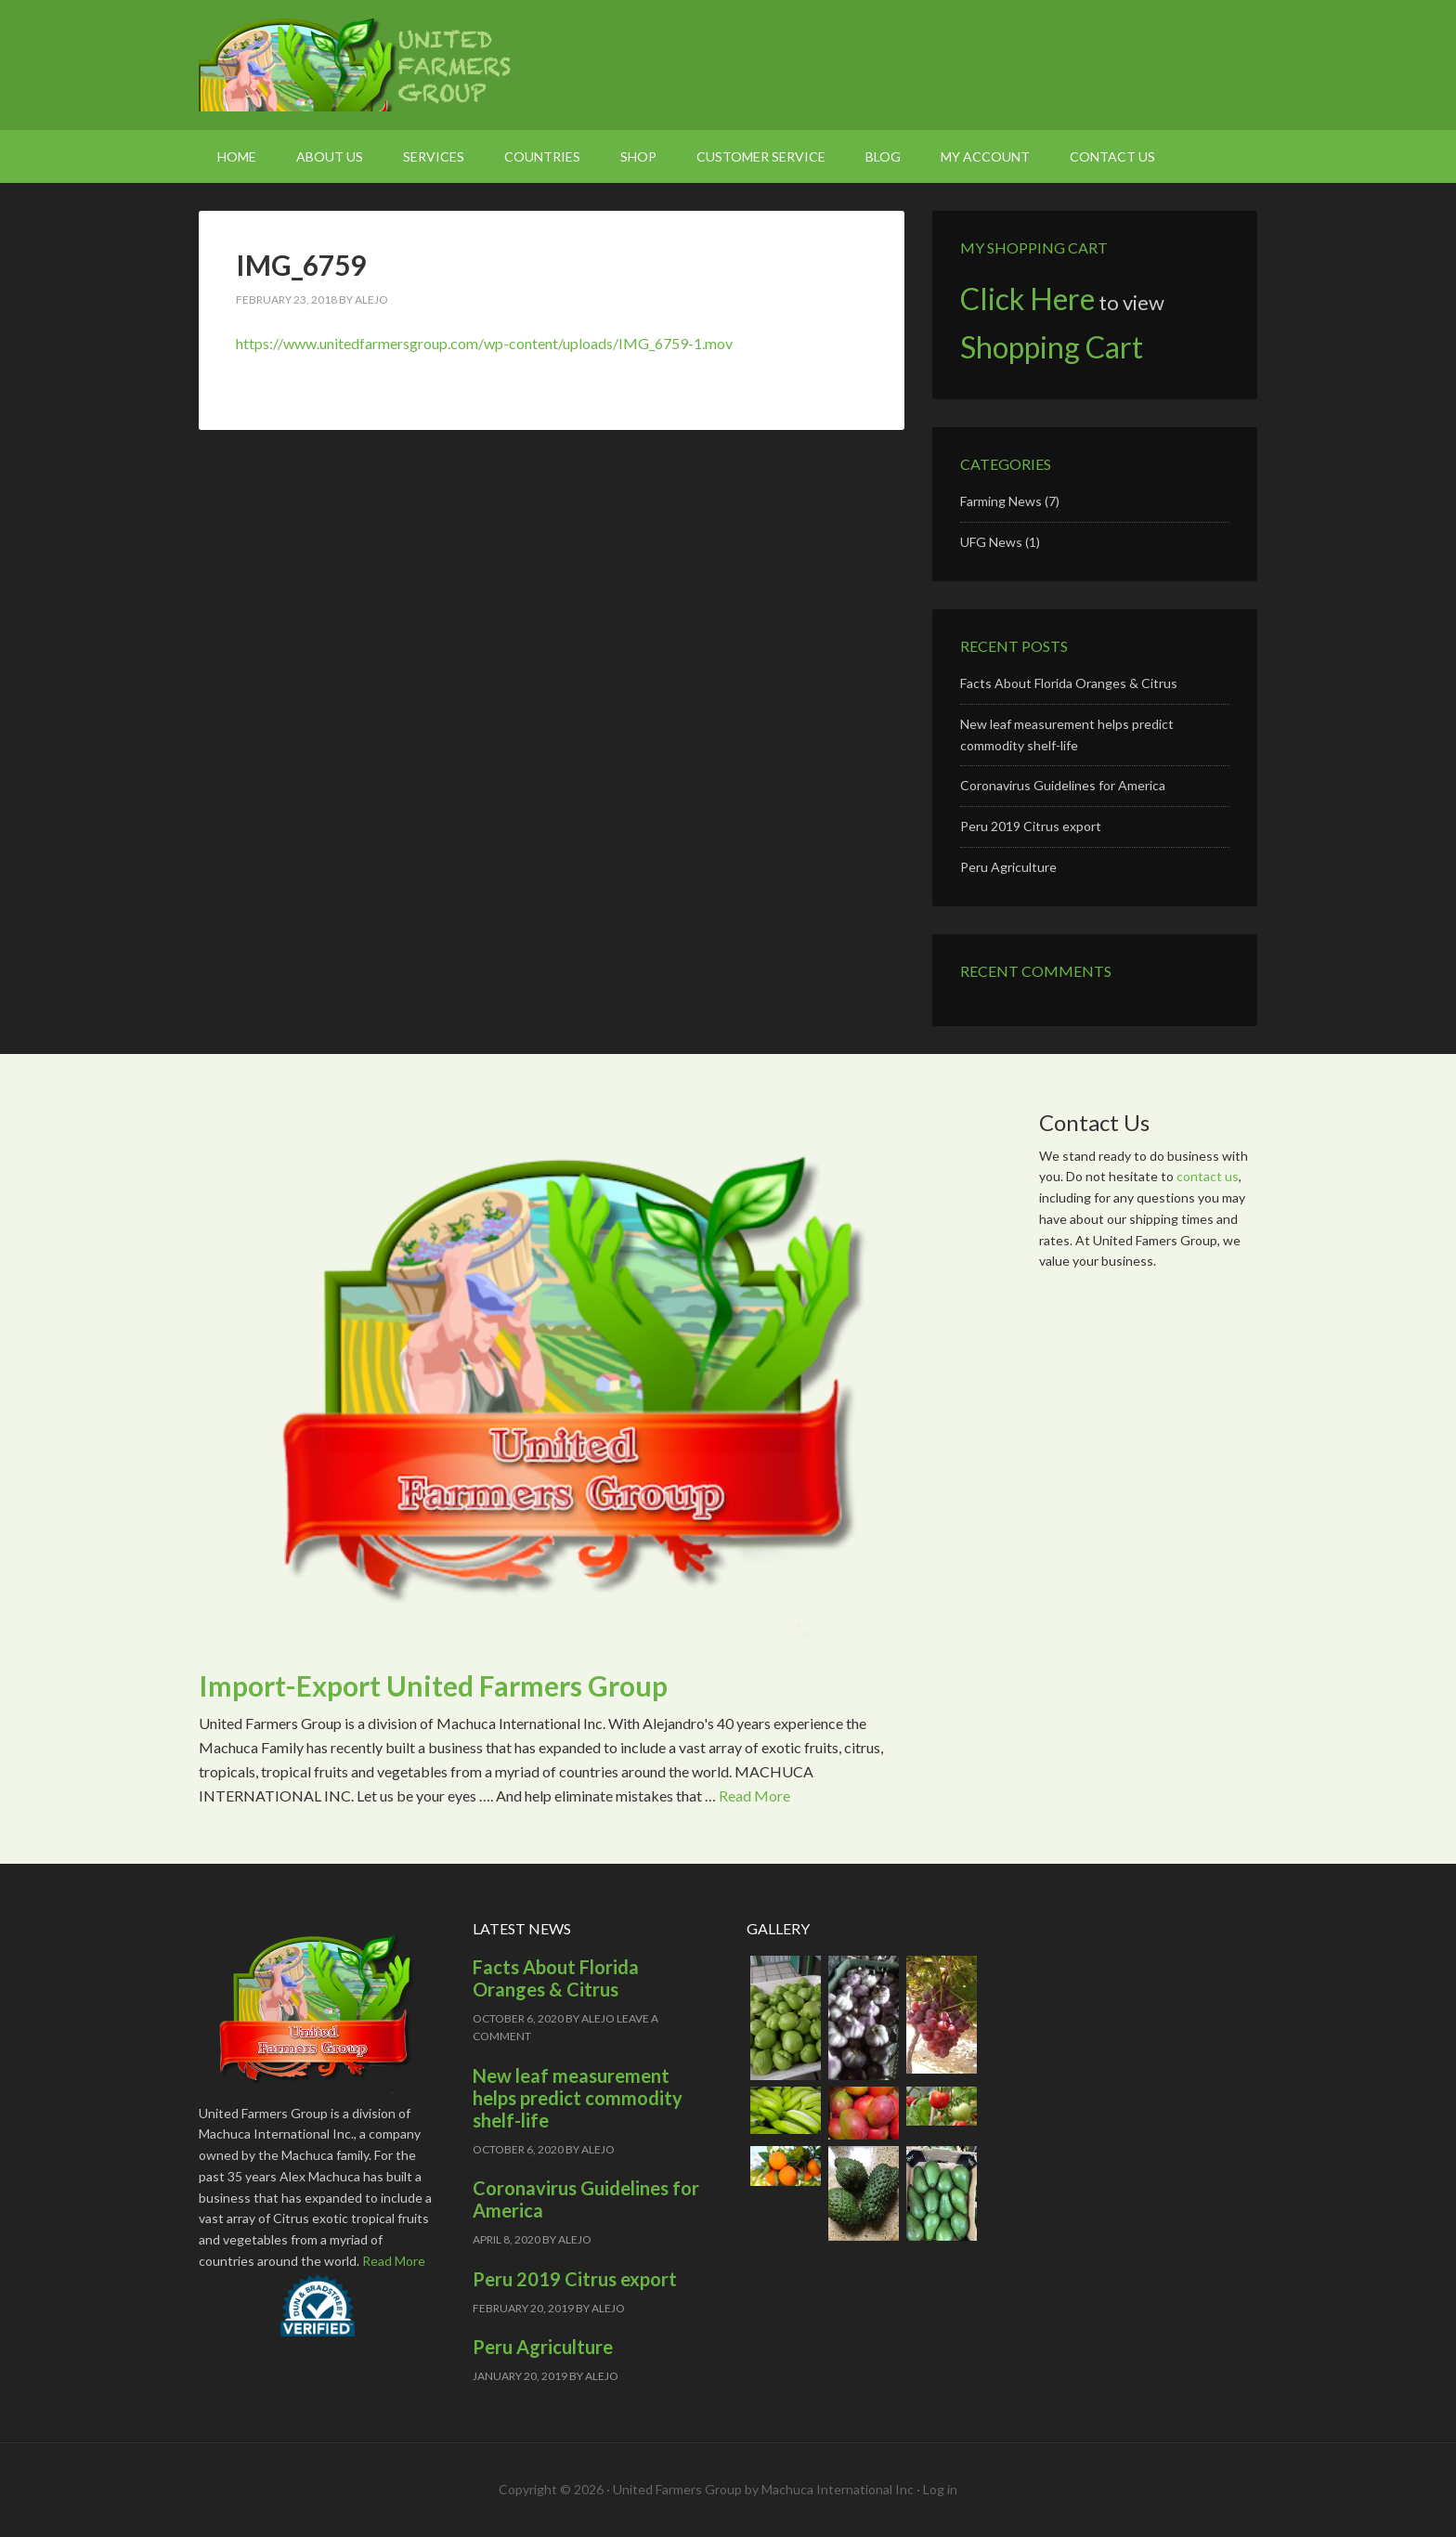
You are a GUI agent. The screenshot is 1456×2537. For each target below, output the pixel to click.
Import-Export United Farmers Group (433, 1685)
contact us (1207, 1176)
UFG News (991, 542)
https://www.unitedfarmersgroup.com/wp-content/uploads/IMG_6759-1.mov (484, 343)
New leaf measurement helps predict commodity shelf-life (577, 2097)
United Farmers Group (356, 65)
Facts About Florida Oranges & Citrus (1068, 683)
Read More (754, 1795)
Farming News (1001, 501)
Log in (940, 2489)
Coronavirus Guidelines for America (1062, 785)
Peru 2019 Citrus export (1030, 826)
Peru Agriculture (1008, 867)
